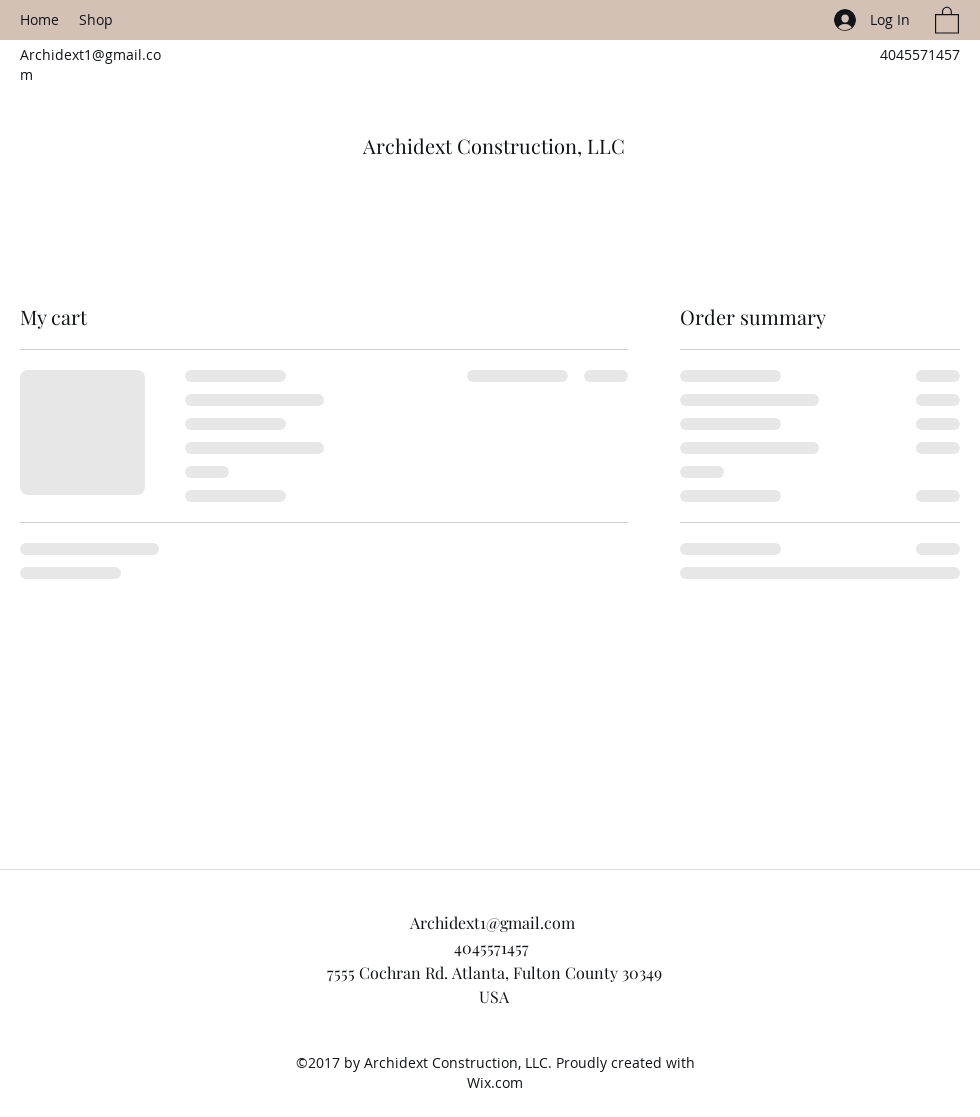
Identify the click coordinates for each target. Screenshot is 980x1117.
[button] (947, 19)
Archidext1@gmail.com (492, 922)
